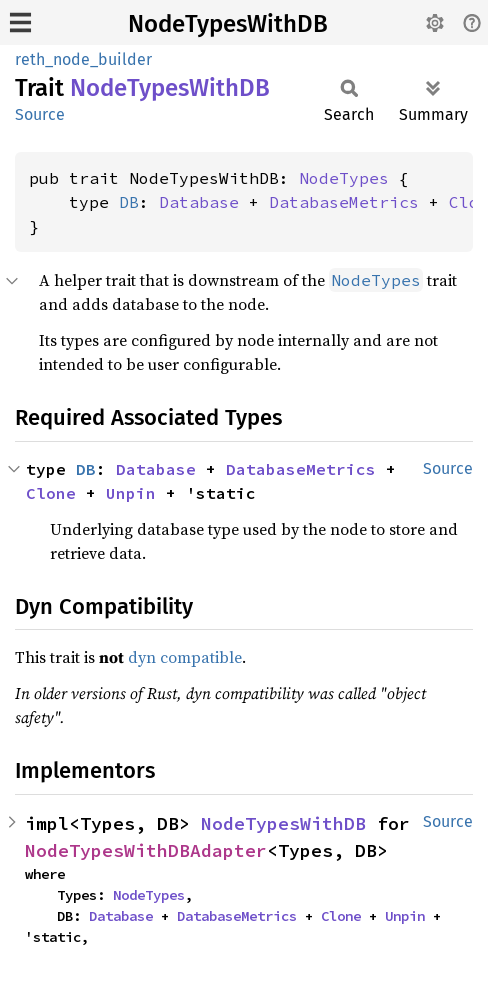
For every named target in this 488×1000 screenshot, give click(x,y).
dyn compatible (185, 657)
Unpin (131, 493)
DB (129, 202)
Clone (51, 493)
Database (199, 202)
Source (40, 114)
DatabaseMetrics (344, 202)
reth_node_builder (83, 59)
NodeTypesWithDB (228, 24)
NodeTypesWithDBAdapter (146, 850)
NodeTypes (344, 178)
